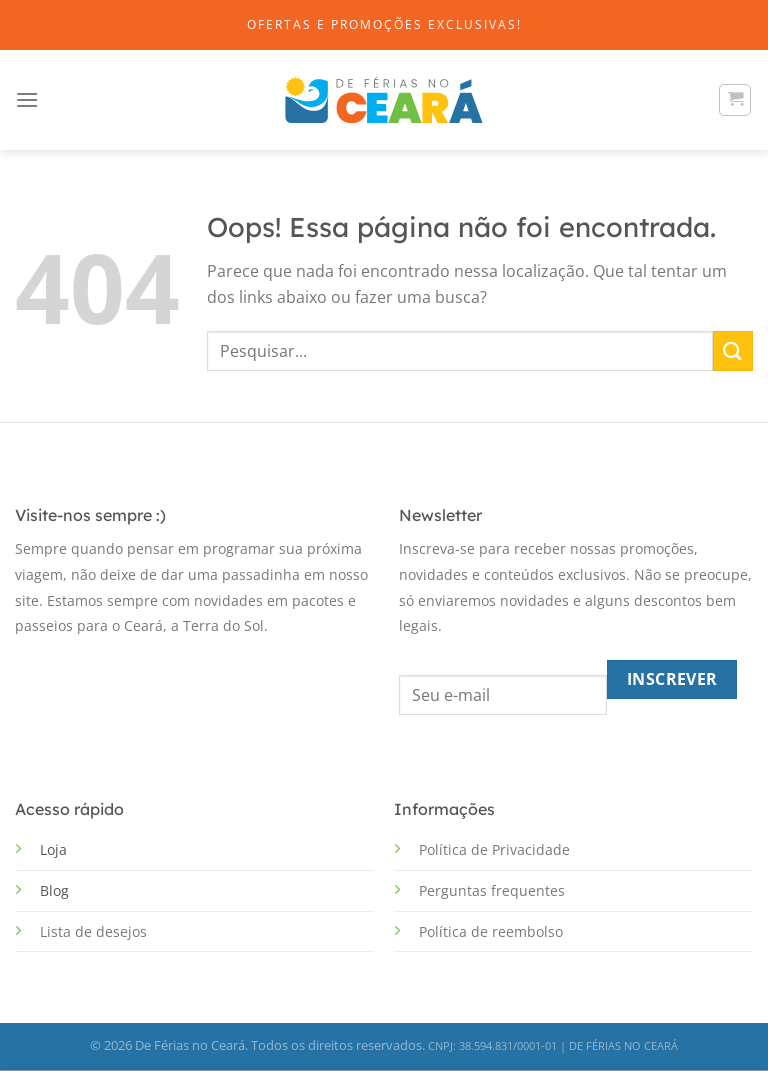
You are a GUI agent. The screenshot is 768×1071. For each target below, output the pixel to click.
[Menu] (27, 99)
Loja (53, 849)
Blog (54, 890)
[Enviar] (733, 350)
